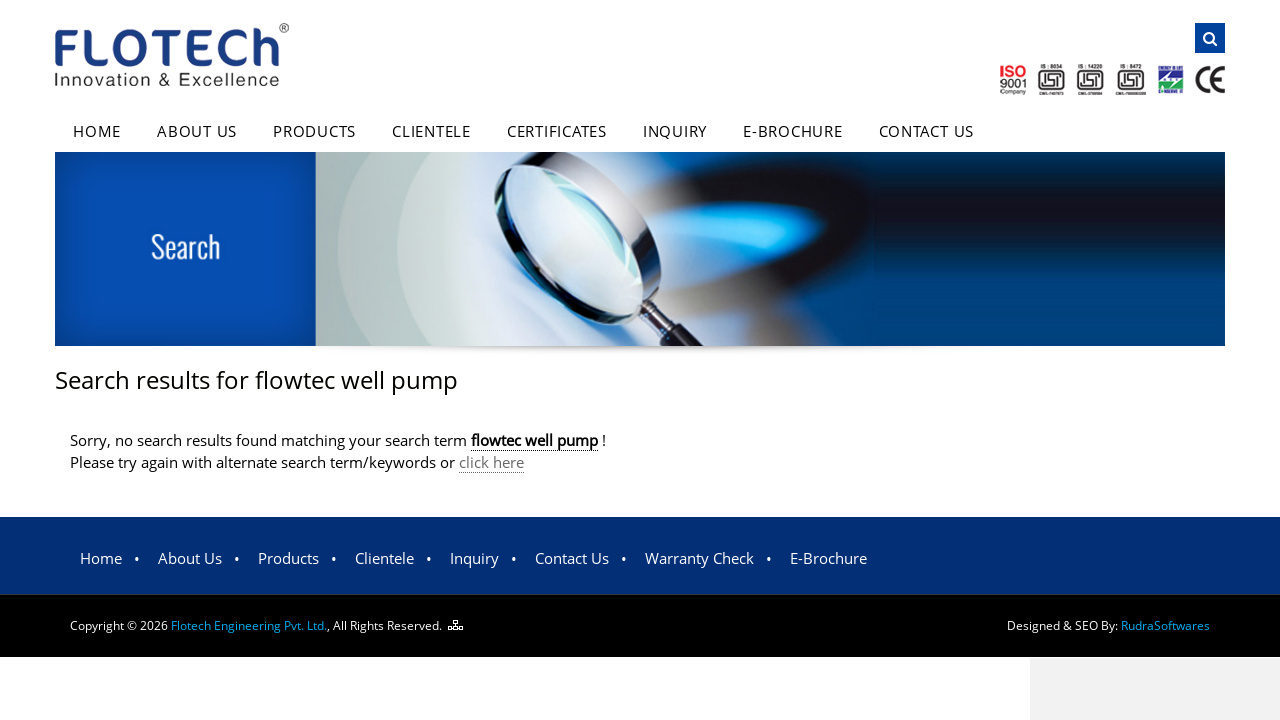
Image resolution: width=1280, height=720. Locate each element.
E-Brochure (793, 131)
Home (97, 131)
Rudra (1165, 625)
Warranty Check (699, 558)
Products (314, 131)
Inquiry (675, 131)
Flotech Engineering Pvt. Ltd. (249, 625)
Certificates (557, 131)
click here (491, 462)
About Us (197, 131)
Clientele (431, 131)
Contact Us (927, 131)
